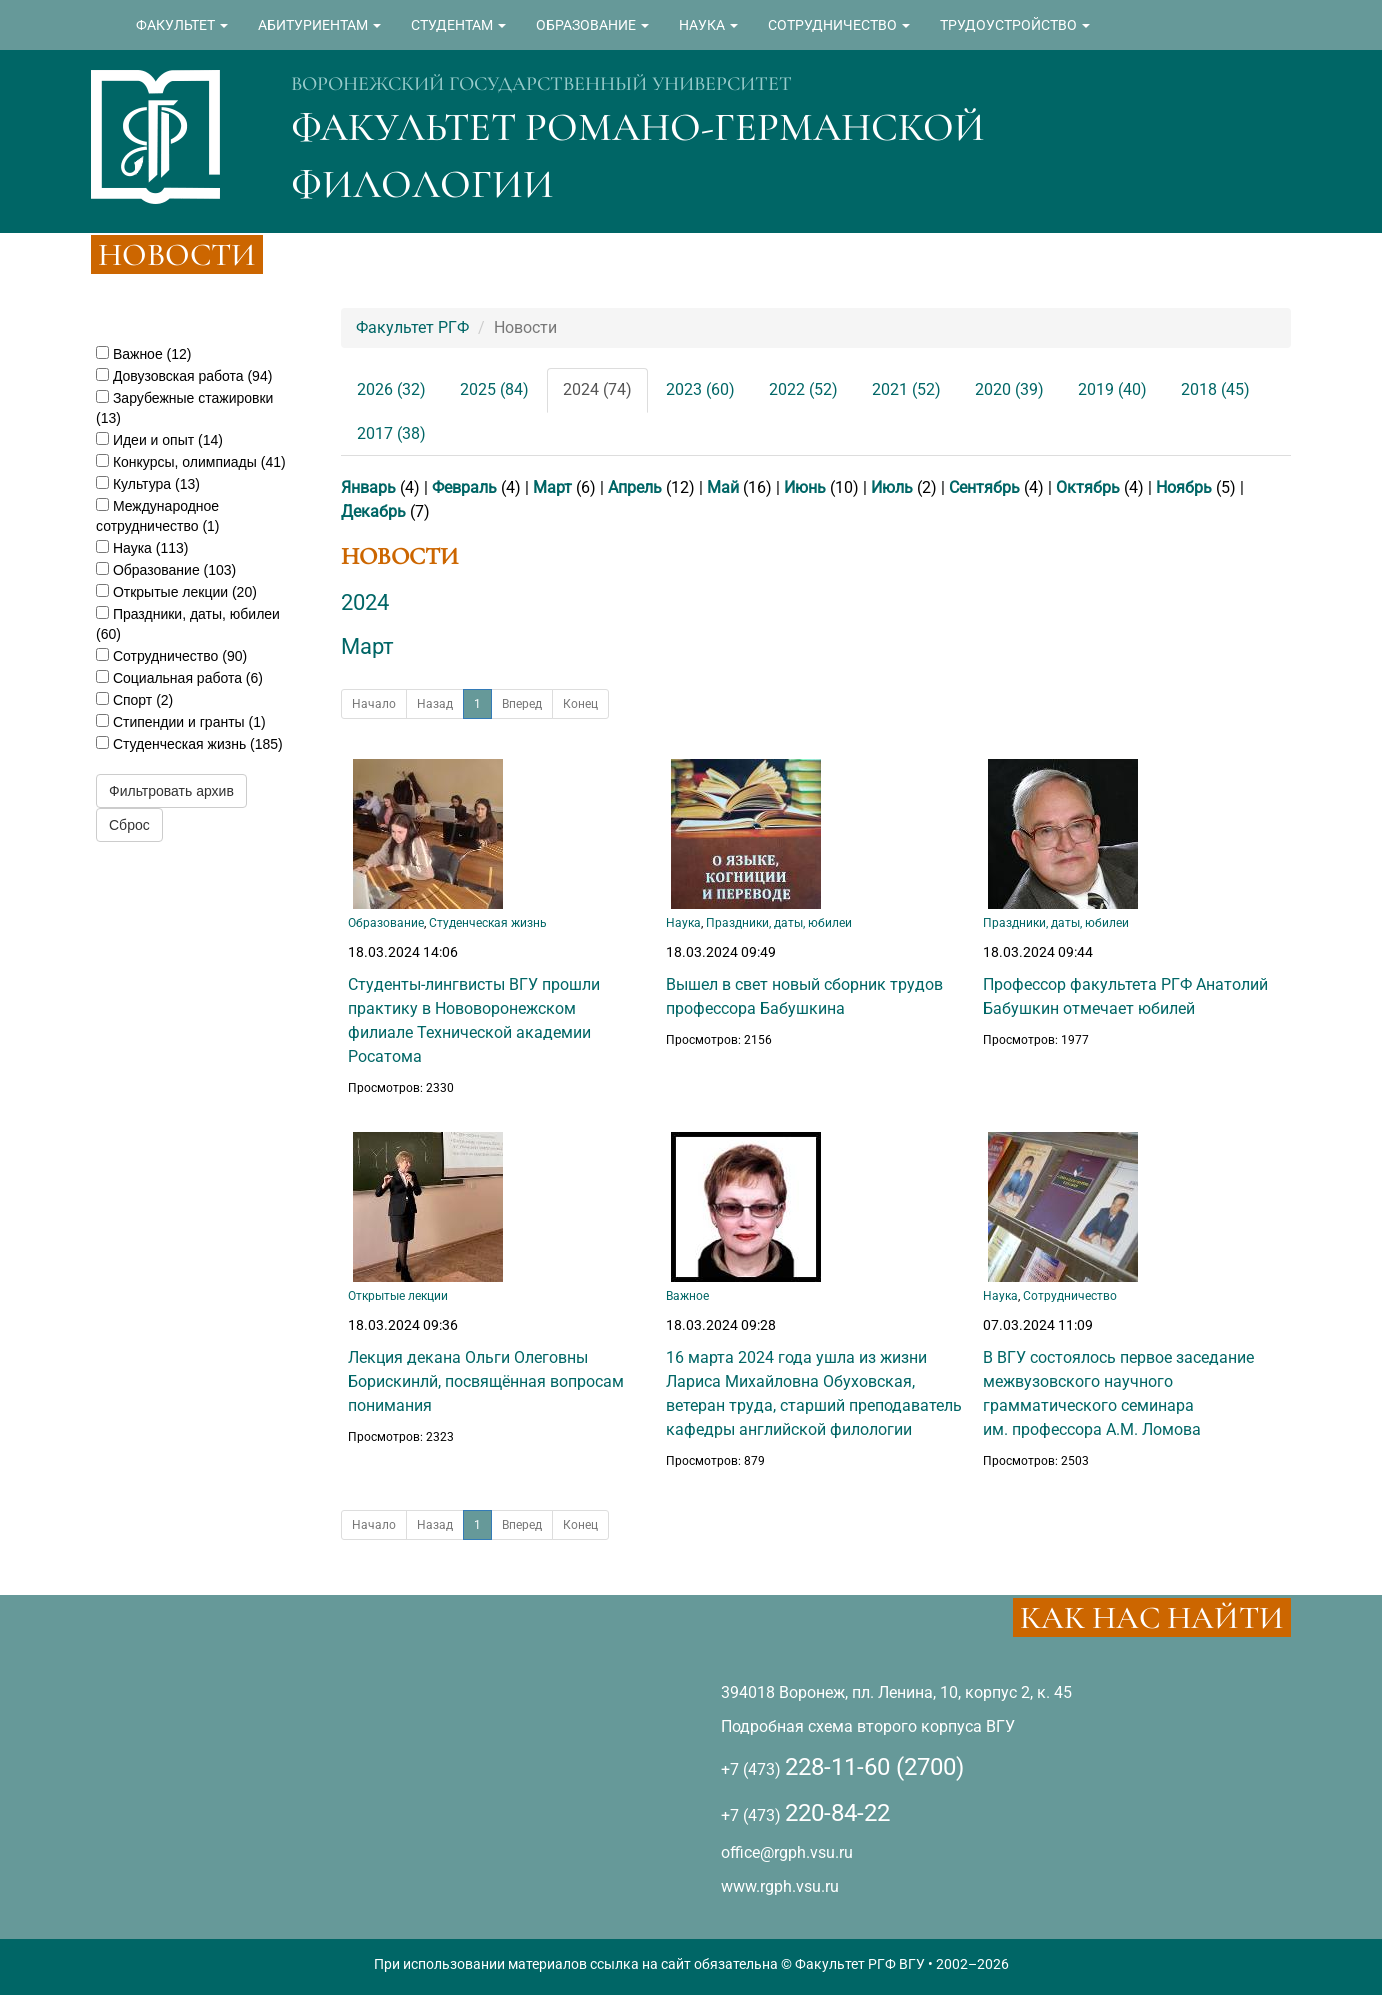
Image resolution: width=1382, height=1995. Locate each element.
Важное (687, 1296)
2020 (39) (1009, 389)
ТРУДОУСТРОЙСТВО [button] (1015, 25)
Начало (374, 704)
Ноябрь (1184, 487)
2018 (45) (1215, 389)
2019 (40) (1112, 389)
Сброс (129, 825)
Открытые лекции (398, 1296)
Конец (580, 704)
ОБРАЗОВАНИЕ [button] (592, 25)
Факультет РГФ (412, 327)
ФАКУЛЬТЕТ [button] (182, 25)
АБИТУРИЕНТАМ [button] (319, 25)
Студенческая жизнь (488, 923)
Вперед (522, 704)
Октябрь (1088, 487)
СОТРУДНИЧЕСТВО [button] (839, 25)
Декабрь (373, 511)
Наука (683, 923)
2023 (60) (700, 389)
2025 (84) (494, 389)
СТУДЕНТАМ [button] (458, 25)
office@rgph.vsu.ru (787, 1852)
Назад (435, 704)
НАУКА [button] (708, 25)
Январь (368, 487)
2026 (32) (391, 389)
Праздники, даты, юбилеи (779, 923)
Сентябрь (984, 487)
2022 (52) (803, 389)
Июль (892, 487)
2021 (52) (906, 389)
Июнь (805, 487)
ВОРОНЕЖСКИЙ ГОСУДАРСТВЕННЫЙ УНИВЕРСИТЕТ (541, 84)
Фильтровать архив (171, 791)
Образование (386, 923)
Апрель (635, 487)
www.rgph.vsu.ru (780, 1886)
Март (552, 487)
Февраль (464, 487)
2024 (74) (597, 389)
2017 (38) (391, 433)
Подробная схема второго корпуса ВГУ (868, 1726)
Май (723, 487)
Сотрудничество (1070, 1296)
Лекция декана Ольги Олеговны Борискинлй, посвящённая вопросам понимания (486, 1381)
